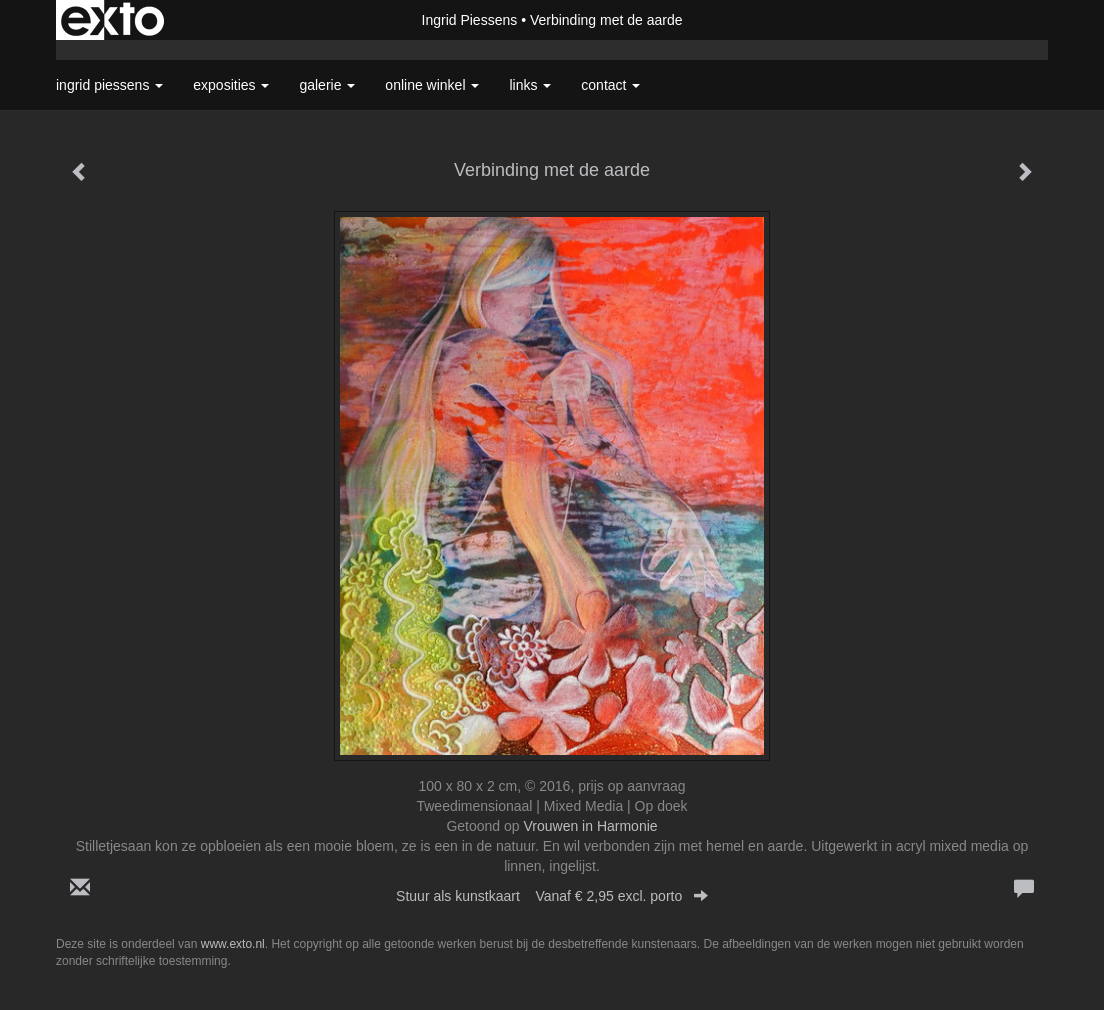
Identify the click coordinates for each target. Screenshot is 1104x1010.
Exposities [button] (231, 85)
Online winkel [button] (432, 85)
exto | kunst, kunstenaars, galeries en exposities (112, 20)
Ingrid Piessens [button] (109, 85)
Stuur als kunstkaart (552, 896)
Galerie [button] (327, 85)
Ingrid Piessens (470, 20)
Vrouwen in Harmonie (590, 826)
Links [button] (530, 85)
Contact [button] (610, 85)
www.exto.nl (233, 944)
